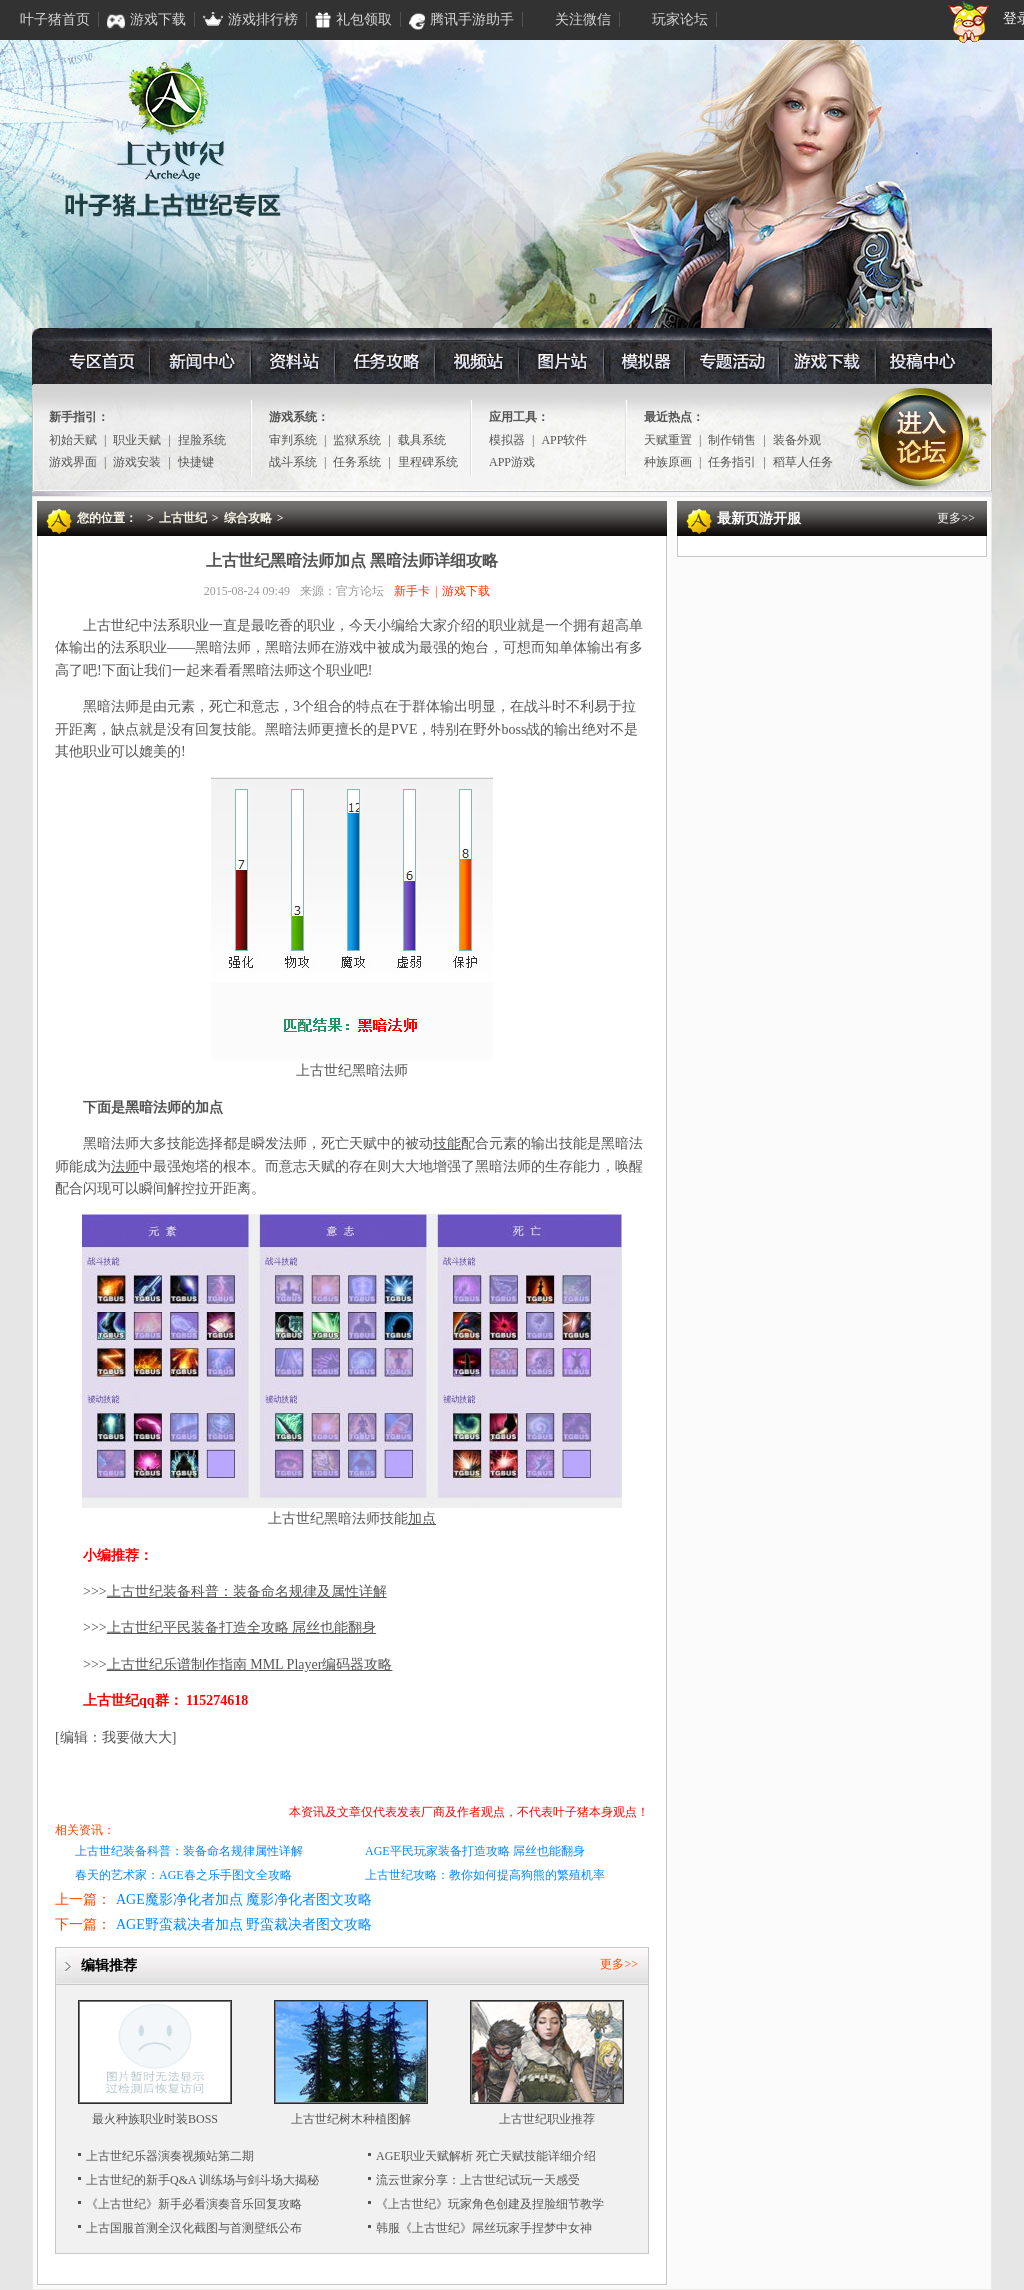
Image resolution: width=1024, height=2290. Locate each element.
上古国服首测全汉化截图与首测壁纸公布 (194, 2228)
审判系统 (293, 440)
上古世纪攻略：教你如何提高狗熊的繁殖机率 (485, 1875)
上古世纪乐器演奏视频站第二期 (170, 2156)
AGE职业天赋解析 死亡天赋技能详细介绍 (486, 2156)
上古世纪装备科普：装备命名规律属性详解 (189, 1851)
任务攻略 (383, 361)
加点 (422, 1518)
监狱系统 (357, 440)
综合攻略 (248, 518)
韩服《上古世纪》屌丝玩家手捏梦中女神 (484, 2228)
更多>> (619, 1964)
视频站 (475, 361)
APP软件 (564, 440)
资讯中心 (200, 361)
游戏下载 (833, 361)
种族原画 (668, 462)
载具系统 (422, 440)
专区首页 (101, 361)
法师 (125, 1166)
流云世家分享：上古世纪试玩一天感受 (478, 2180)
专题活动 (734, 361)
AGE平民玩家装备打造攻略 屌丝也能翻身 (475, 1851)
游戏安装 (137, 462)
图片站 (559, 361)
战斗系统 (293, 462)
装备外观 (797, 440)
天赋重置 (668, 440)
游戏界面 (73, 462)
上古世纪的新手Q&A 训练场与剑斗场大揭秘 (202, 2180)
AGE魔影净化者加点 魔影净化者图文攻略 (244, 1899)
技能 (447, 1143)
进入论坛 (921, 438)
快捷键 (196, 462)
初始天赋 (73, 440)
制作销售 (732, 440)
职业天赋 (137, 440)
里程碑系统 (428, 462)
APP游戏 (512, 462)
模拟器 (643, 361)
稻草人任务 (803, 462)
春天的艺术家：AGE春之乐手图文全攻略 (183, 1875)
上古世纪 (183, 518)
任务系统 (357, 462)
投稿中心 (932, 361)
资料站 (292, 361)
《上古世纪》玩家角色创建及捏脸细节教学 (490, 2204)
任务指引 (732, 462)
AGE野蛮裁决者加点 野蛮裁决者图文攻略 (244, 1924)
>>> (235, 1591)
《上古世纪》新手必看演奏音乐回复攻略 (194, 2204)
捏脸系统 (202, 440)
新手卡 (412, 591)
